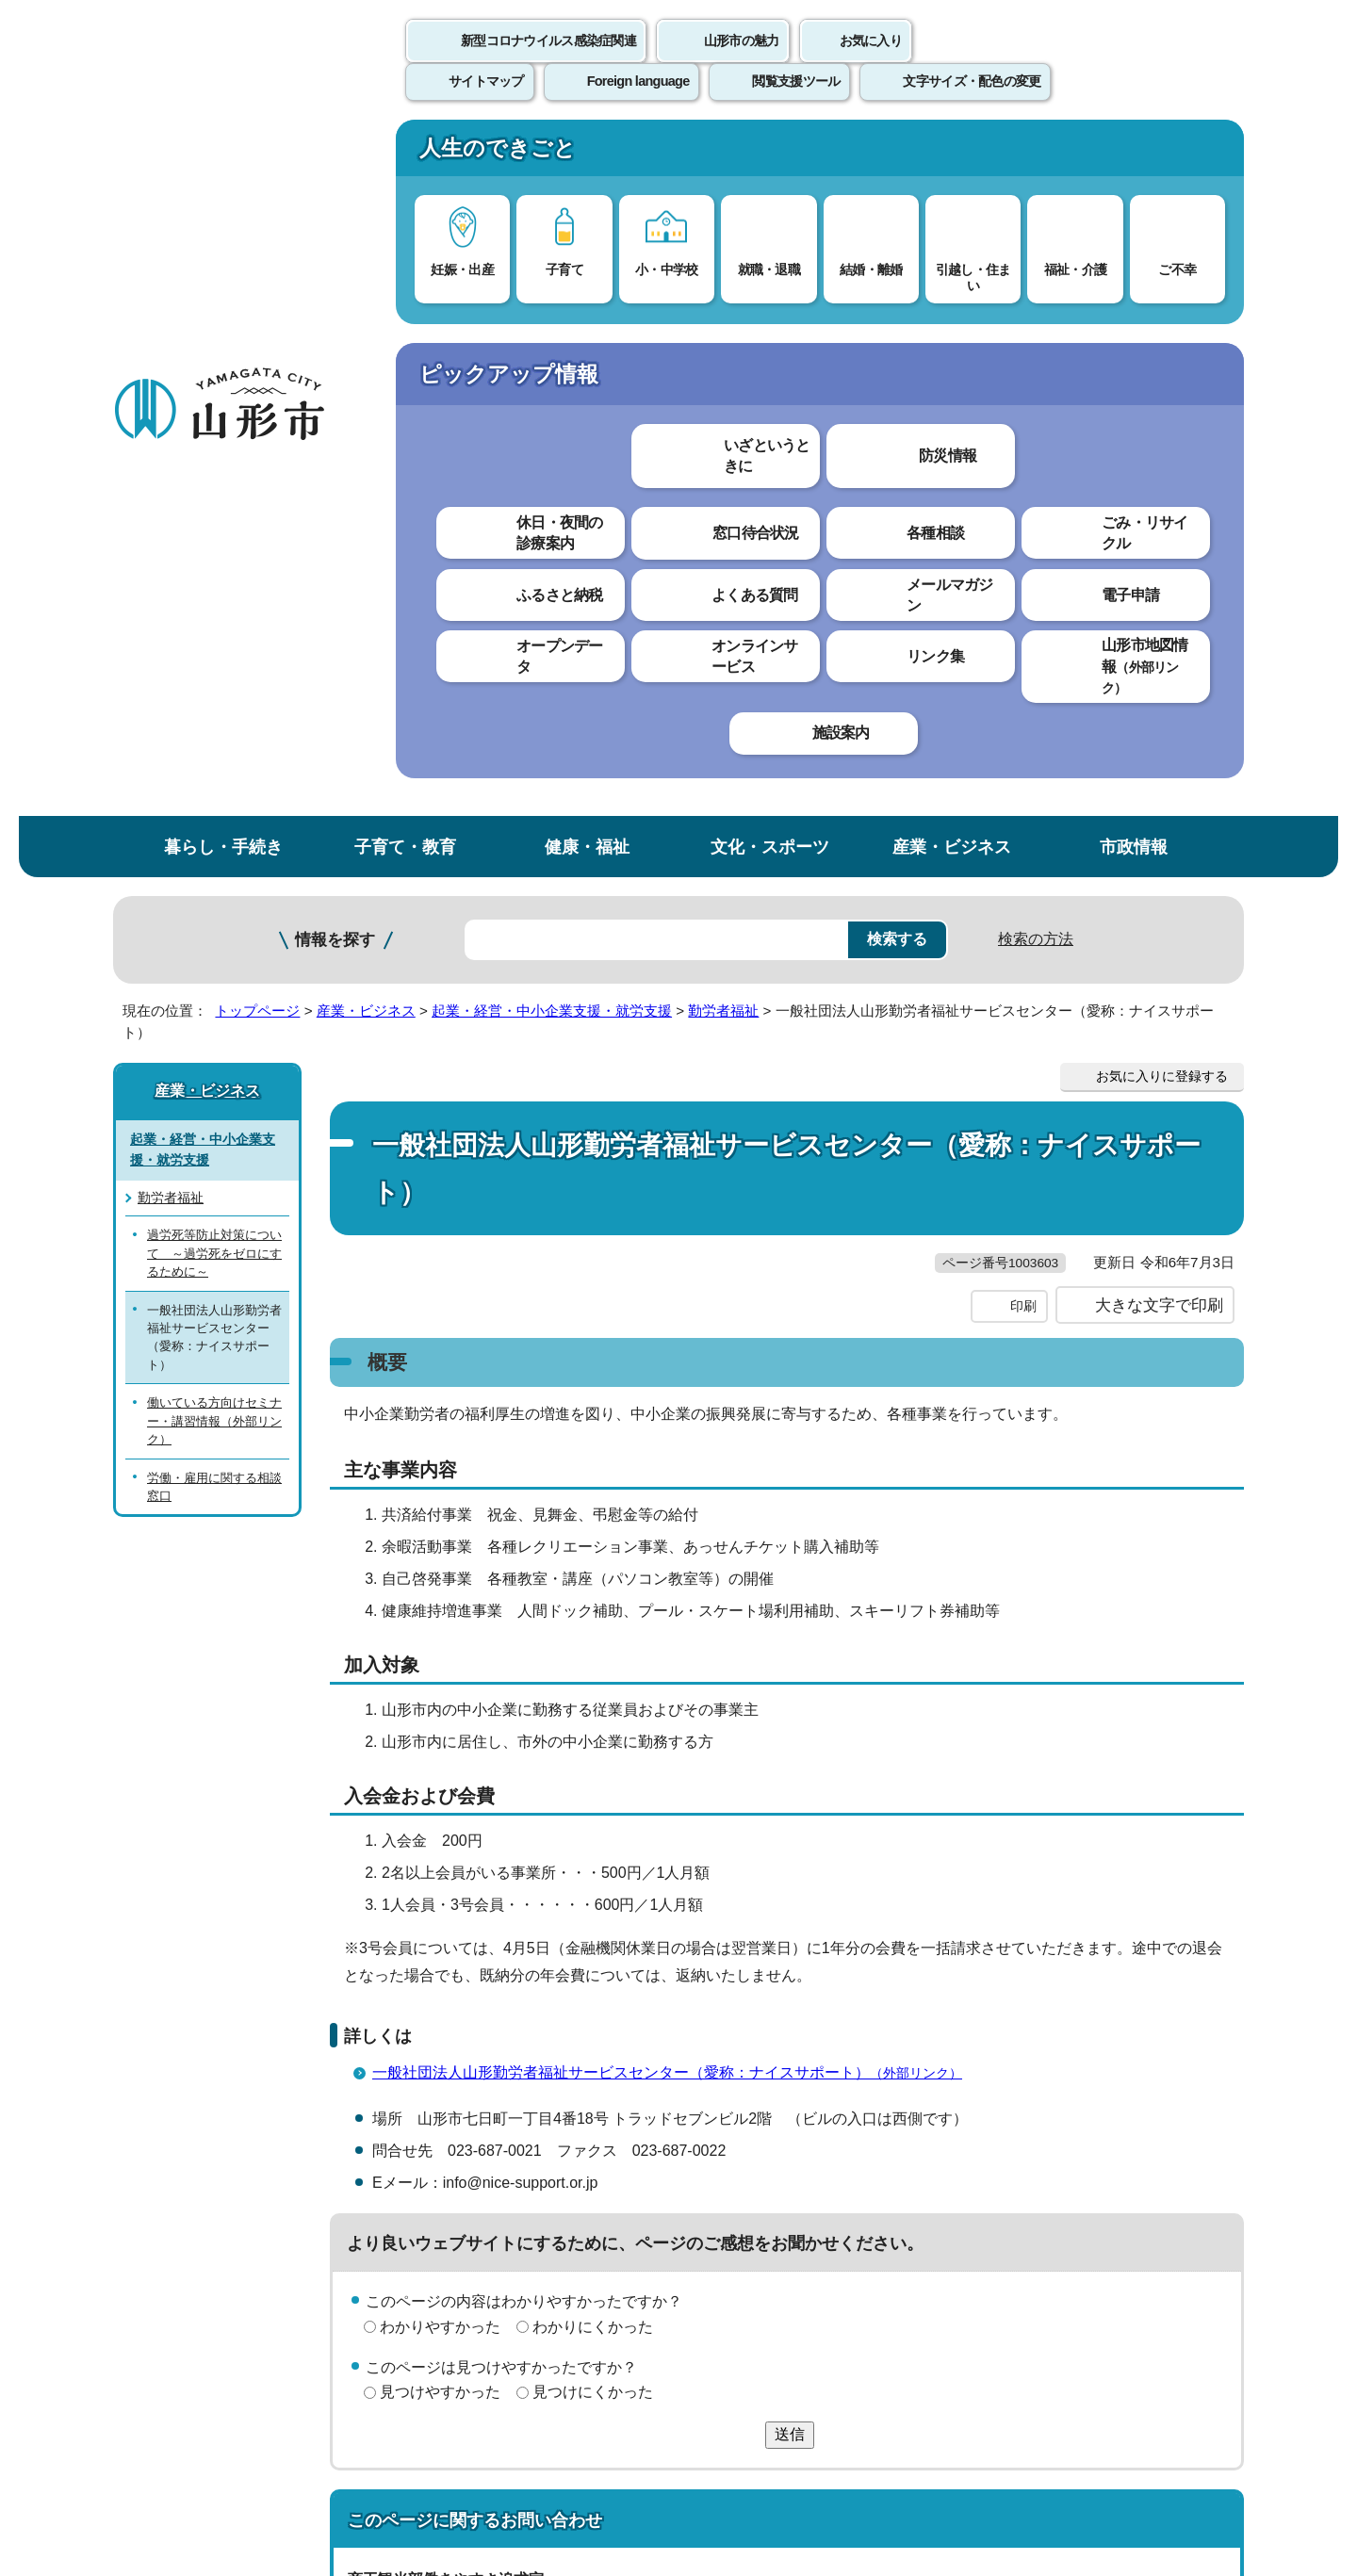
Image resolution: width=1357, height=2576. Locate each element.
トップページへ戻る (1180, 2080)
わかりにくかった (592, 1634)
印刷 (1023, 613)
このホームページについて (217, 2137)
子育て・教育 (405, 154)
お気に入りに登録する (1162, 383)
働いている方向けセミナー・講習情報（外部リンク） (214, 728)
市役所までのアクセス (339, 2420)
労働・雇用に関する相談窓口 (214, 793)
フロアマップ (180, 2420)
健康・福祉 (587, 154)
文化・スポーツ (770, 154)
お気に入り (871, 61)
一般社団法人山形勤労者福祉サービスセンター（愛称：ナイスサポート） (675, 1380)
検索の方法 (1035, 246)
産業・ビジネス (951, 154)
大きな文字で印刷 (1159, 612)
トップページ (257, 318)
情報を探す (335, 247)
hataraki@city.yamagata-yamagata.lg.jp (510, 1995)
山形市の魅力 (741, 61)
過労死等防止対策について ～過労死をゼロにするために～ (214, 560)
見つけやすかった (440, 1699)
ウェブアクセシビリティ (699, 2137)
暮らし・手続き (223, 154)
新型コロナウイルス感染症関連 (548, 61)
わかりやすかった (440, 1634)
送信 (790, 1742)
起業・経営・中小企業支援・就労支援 (552, 318)
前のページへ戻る (1023, 2080)
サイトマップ (883, 2137)
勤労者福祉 (723, 318)
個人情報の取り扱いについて (462, 2137)
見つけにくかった (592, 1699)
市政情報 (1134, 154)
